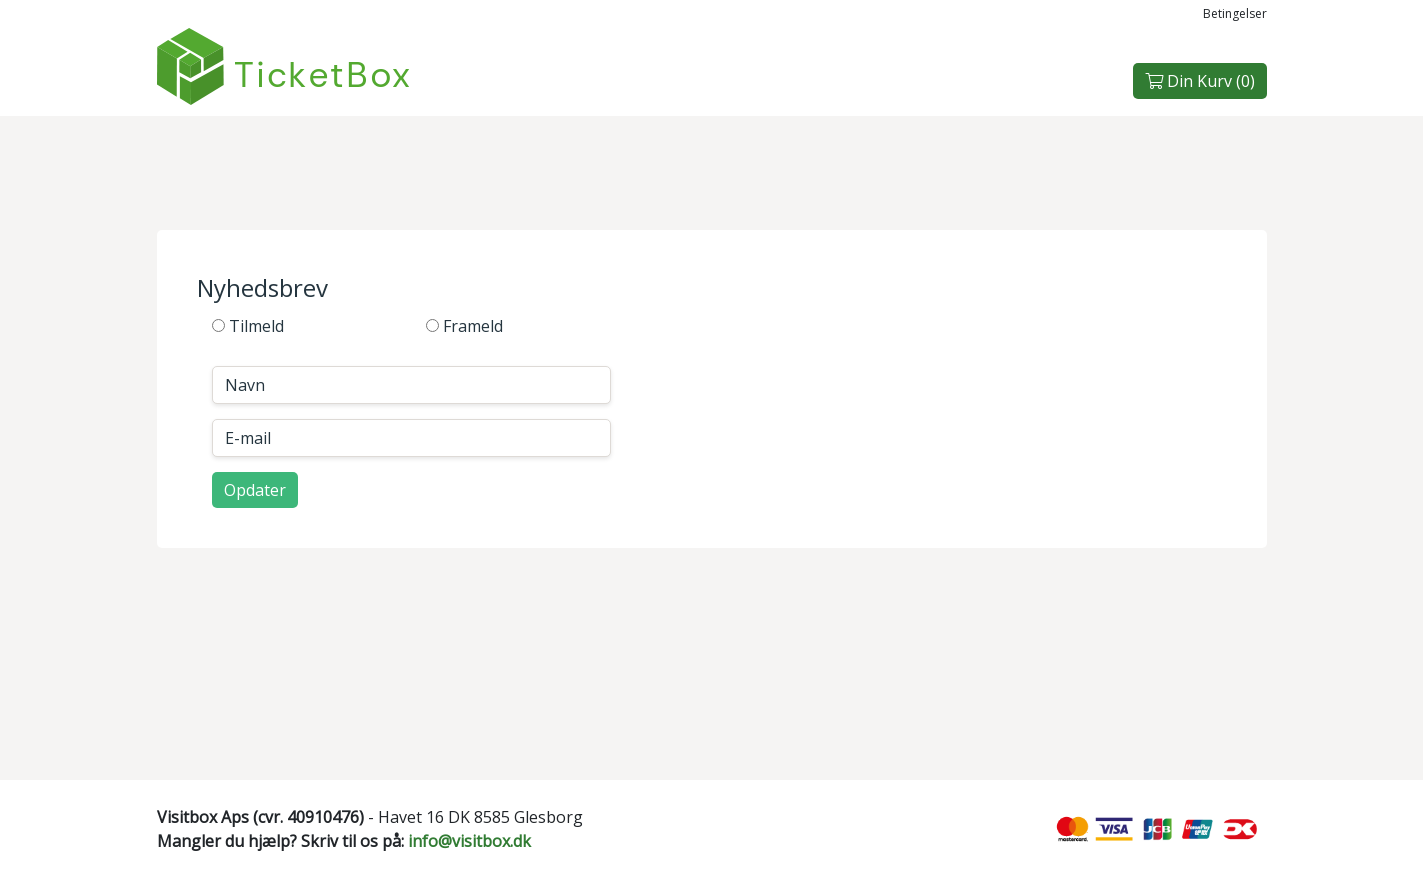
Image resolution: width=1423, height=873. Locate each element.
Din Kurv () (1200, 81)
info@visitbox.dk (469, 841)
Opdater (255, 490)
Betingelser (1235, 13)
